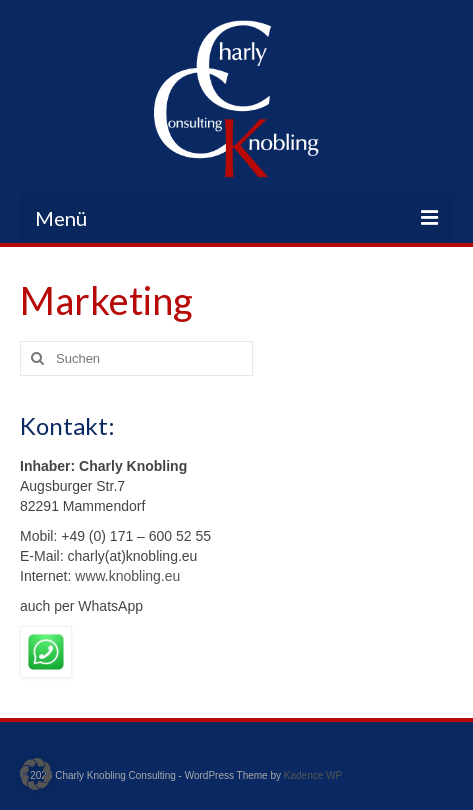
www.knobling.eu (125, 576)
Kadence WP (313, 775)
